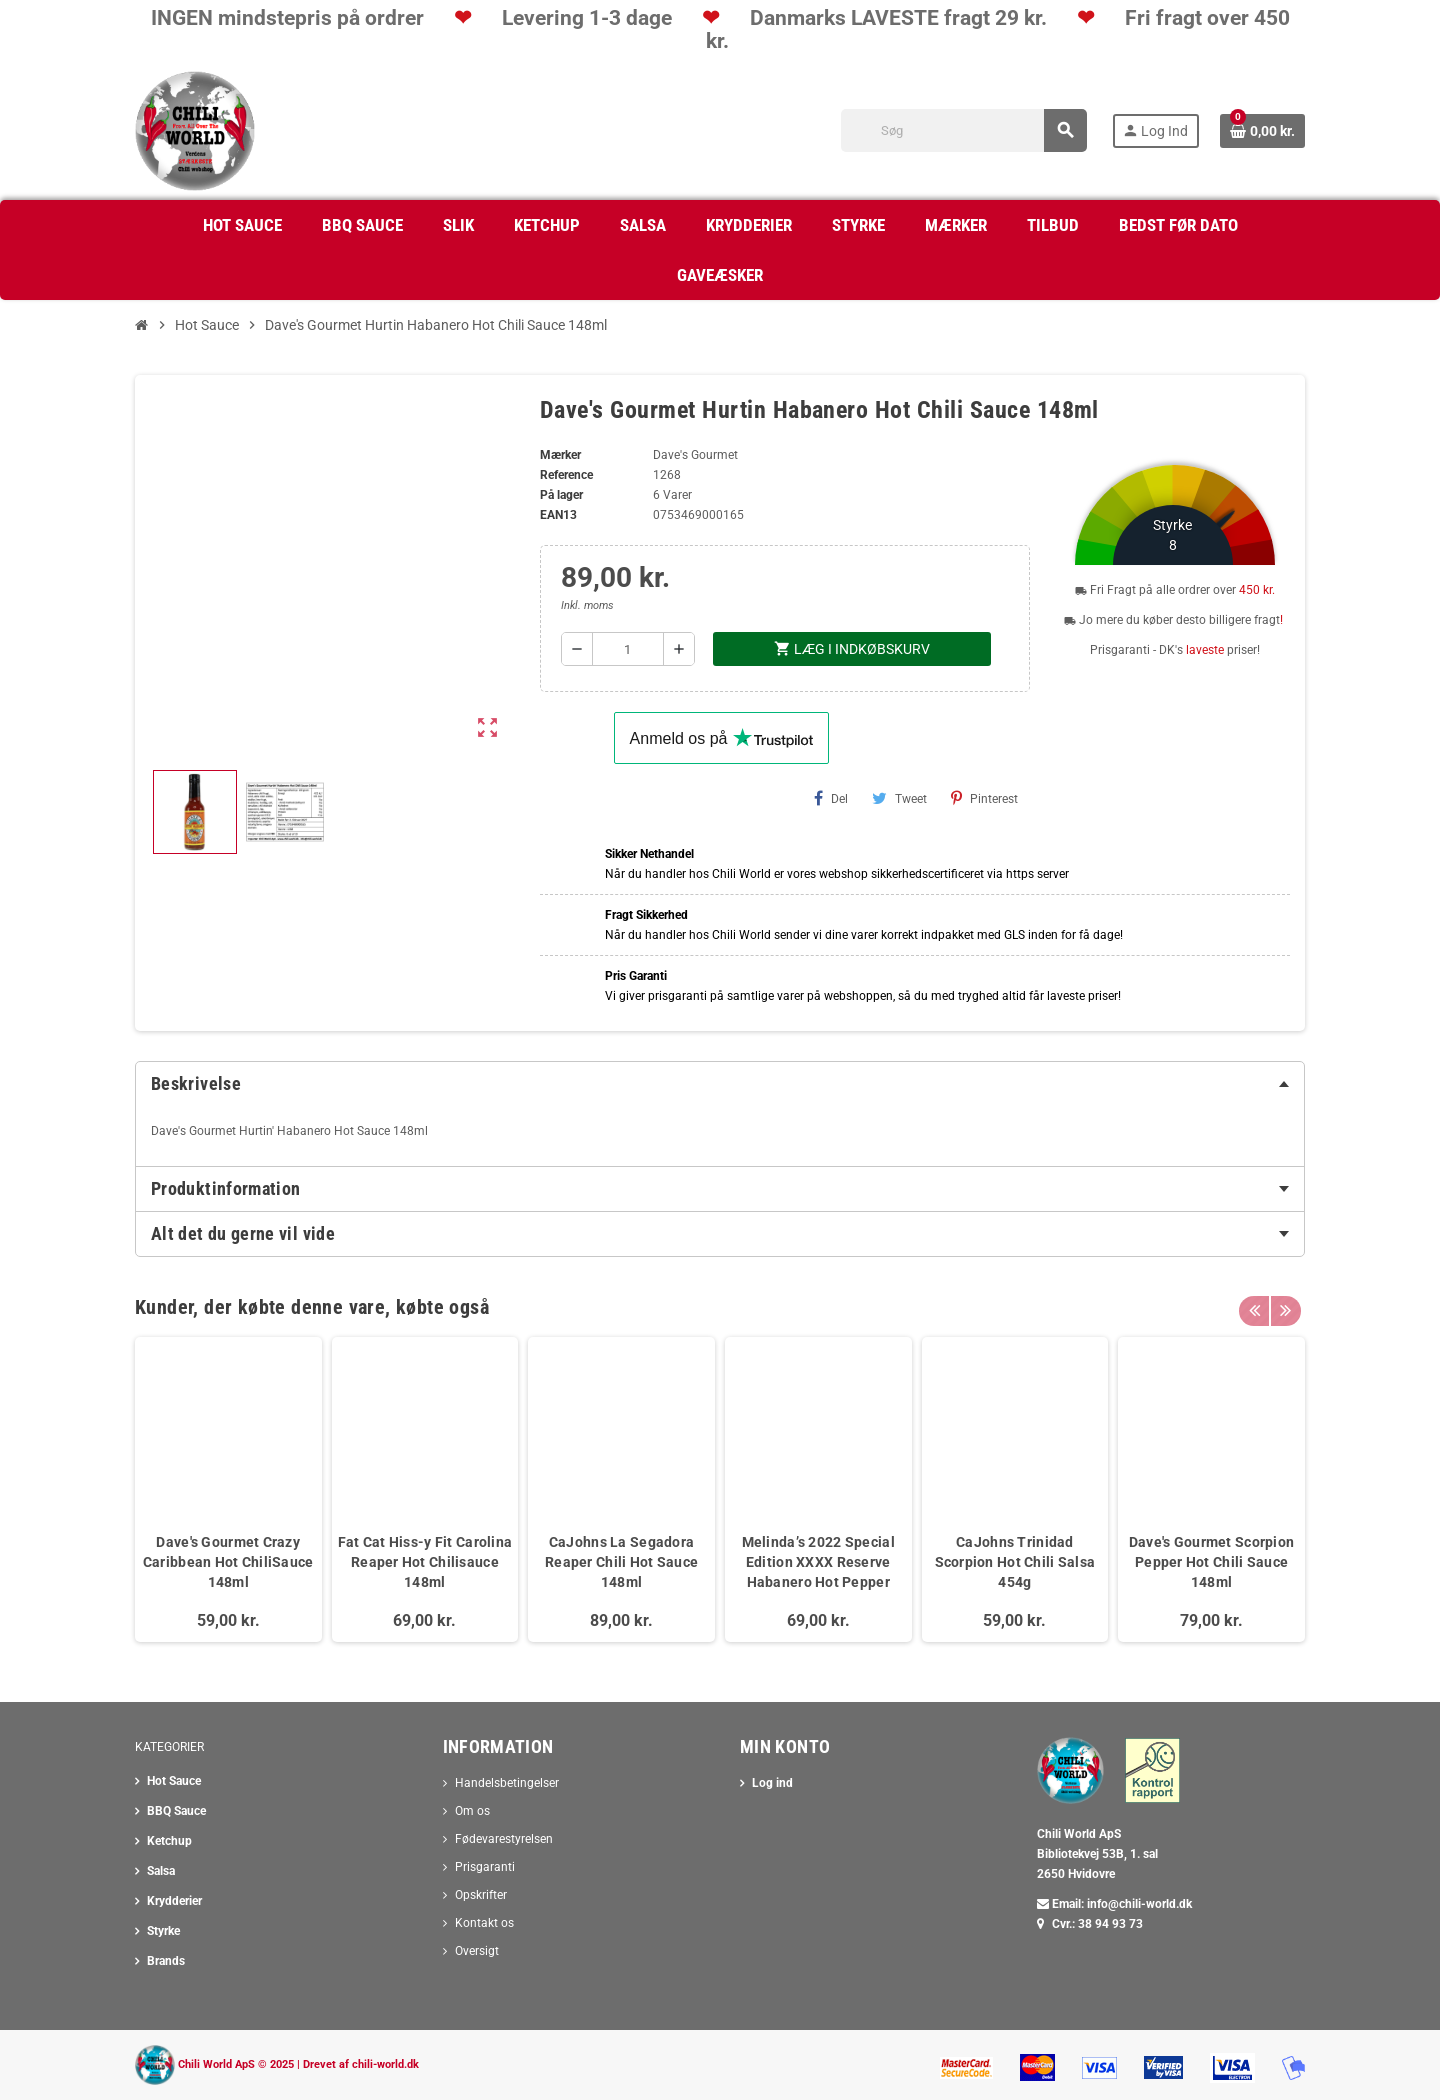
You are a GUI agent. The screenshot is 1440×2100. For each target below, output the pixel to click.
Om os (472, 1811)
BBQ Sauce (176, 1811)
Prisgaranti (485, 1867)
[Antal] (628, 649)
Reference (566, 475)
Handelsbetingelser (507, 1783)
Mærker (560, 455)
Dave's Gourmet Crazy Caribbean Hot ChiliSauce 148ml (228, 1562)
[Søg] (963, 130)
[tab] (720, 1084)
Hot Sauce (174, 1781)
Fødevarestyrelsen (504, 1839)
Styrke (163, 1931)
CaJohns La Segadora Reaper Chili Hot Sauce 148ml (621, 1562)
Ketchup (169, 1841)
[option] (228, 1489)
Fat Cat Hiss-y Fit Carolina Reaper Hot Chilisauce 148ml (425, 1562)
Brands (166, 1961)
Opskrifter (481, 1895)
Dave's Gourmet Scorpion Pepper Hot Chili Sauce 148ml (1211, 1562)
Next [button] (1285, 1302)
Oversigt (477, 1951)
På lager (561, 495)
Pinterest (984, 798)
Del (831, 798)
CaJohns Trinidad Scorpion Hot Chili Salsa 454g (1015, 1562)
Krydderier (174, 1901)
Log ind (772, 1783)
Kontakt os (484, 1923)
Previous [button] (1254, 1302)
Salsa (161, 1871)
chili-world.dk (385, 2064)
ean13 (558, 515)
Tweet (899, 798)
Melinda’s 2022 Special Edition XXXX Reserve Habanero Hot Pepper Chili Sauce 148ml (818, 1572)
